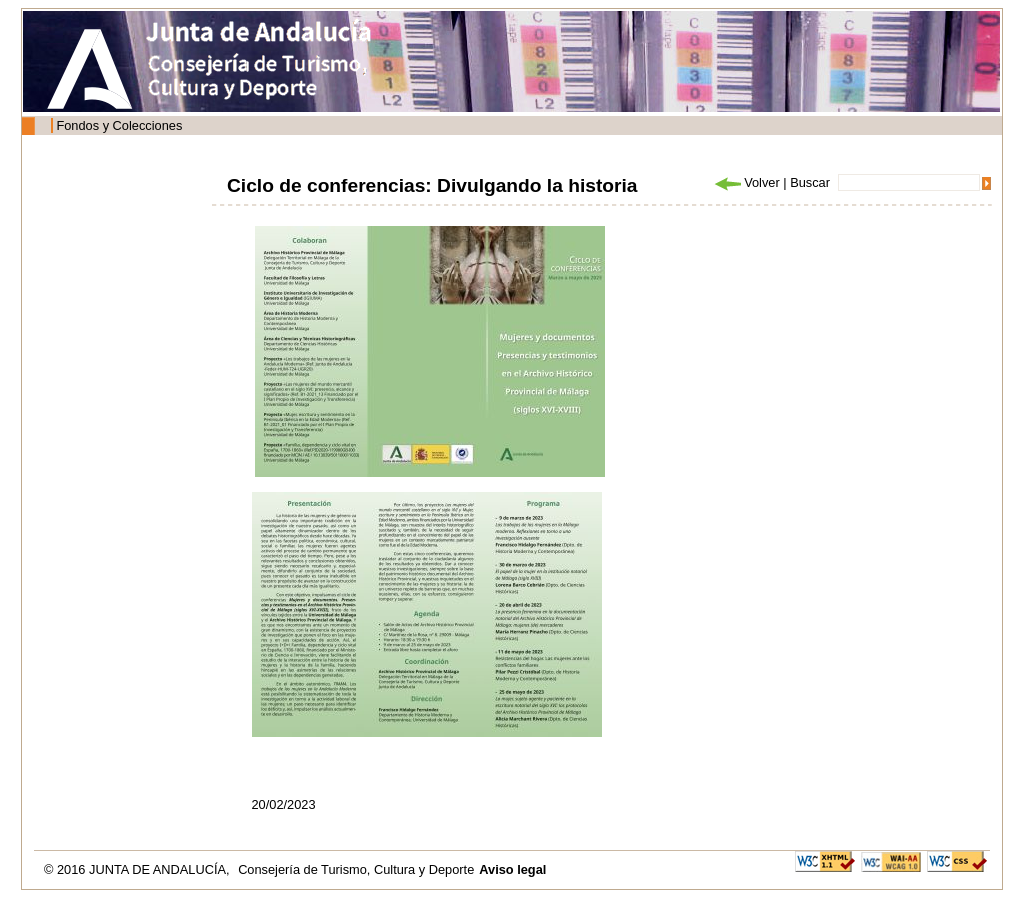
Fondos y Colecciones (119, 125)
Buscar (810, 182)
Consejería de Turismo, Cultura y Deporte (356, 869)
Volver (746, 182)
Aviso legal (512, 869)
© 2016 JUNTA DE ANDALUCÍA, (138, 869)
